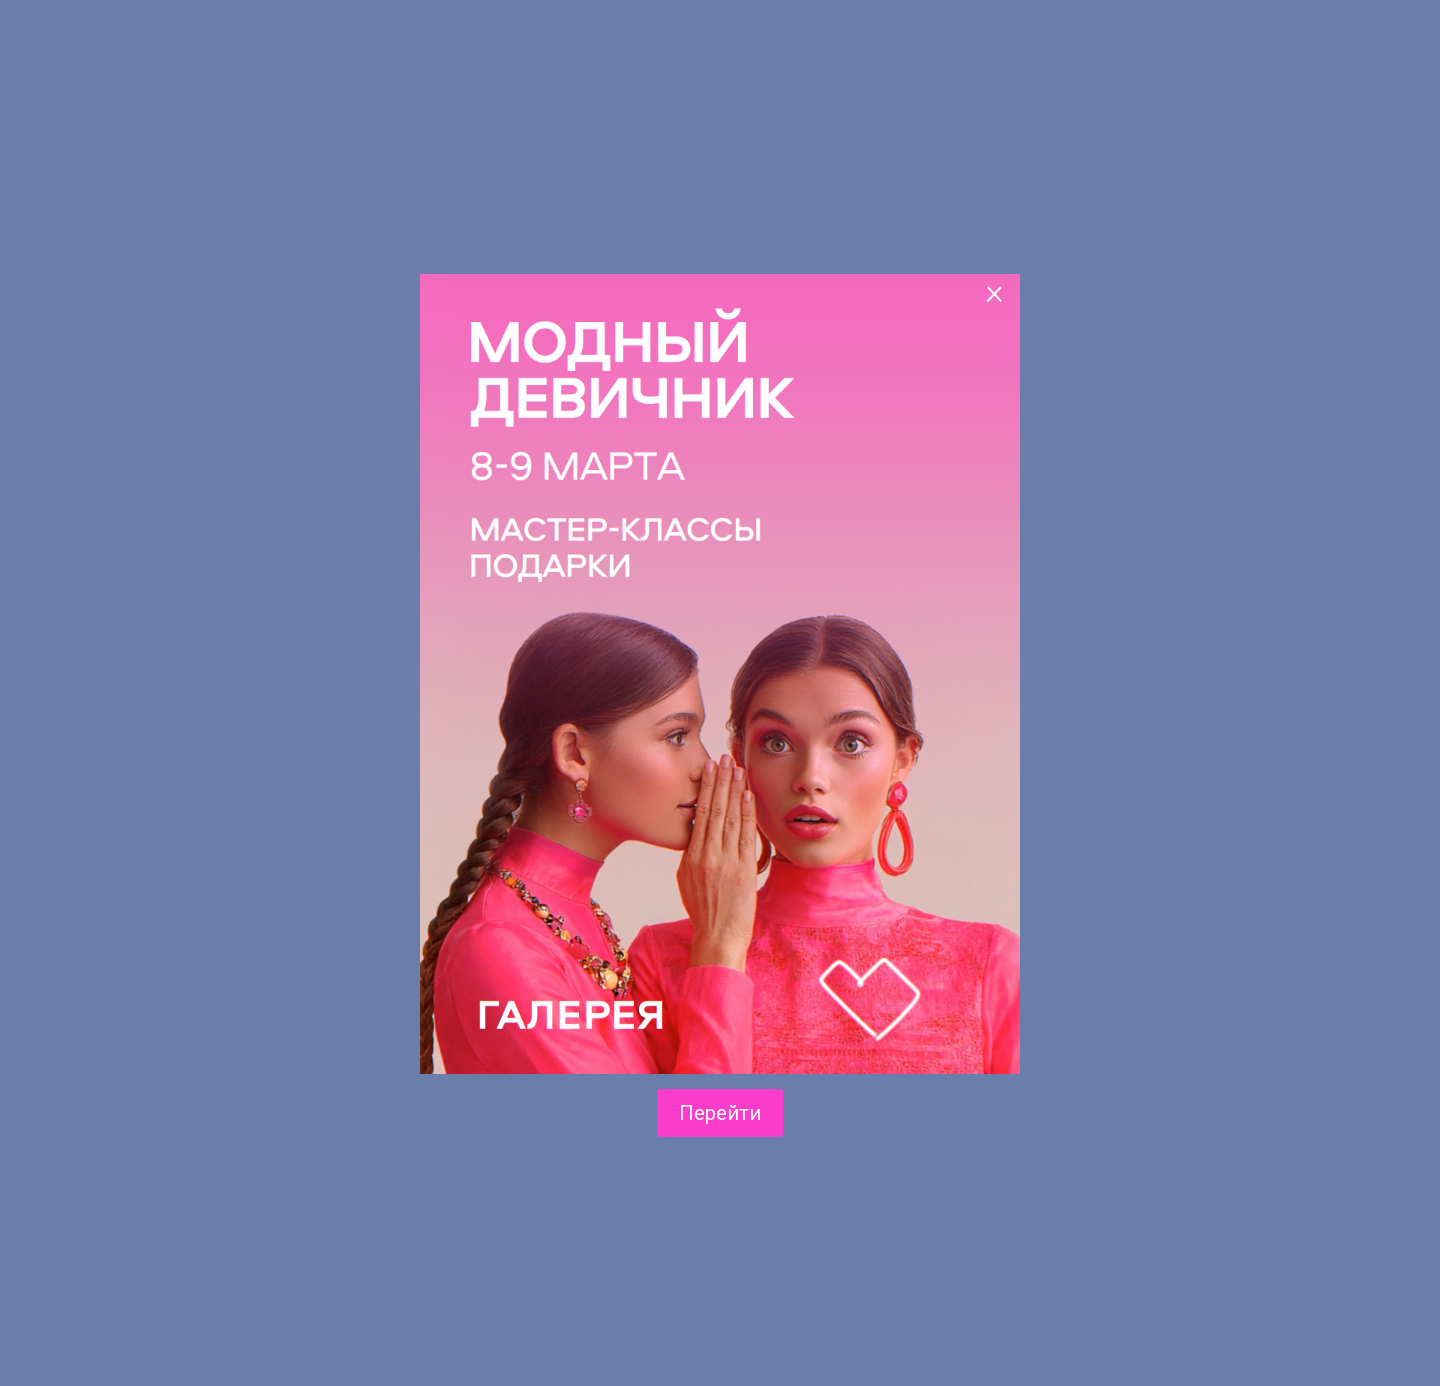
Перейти (720, 1113)
